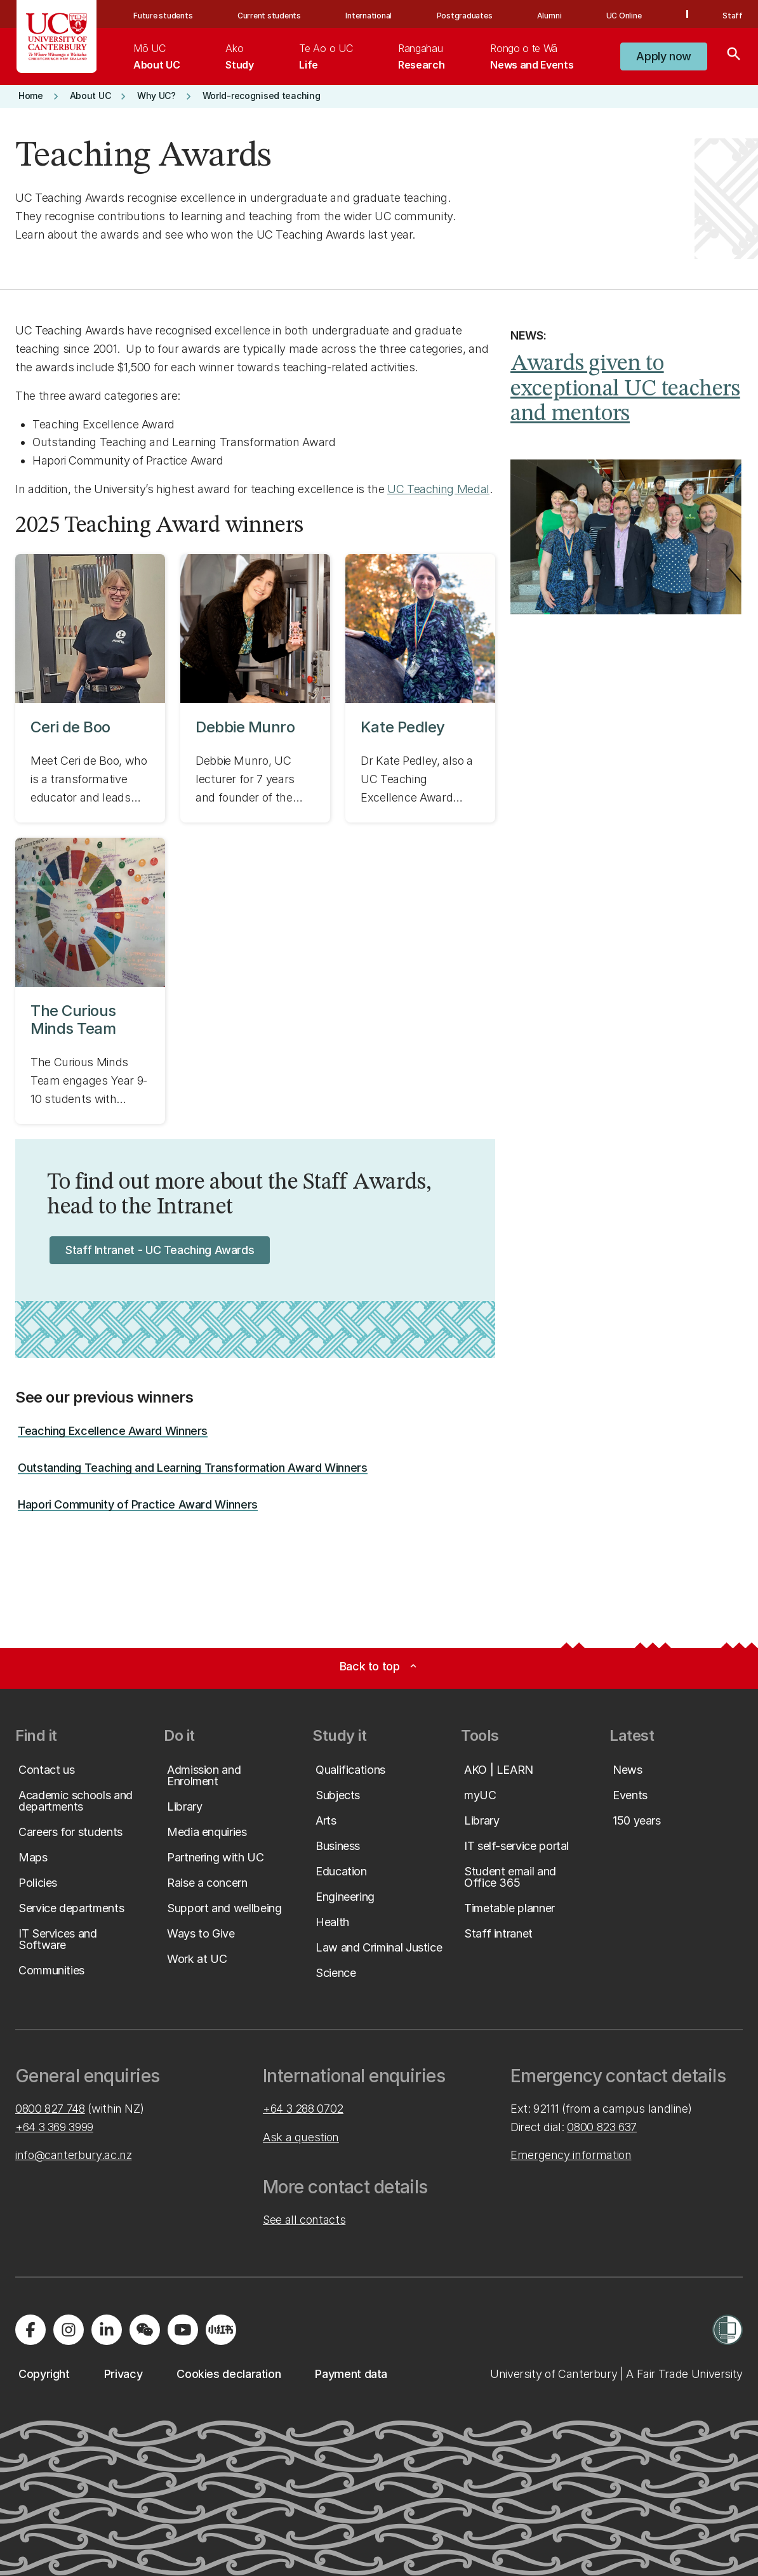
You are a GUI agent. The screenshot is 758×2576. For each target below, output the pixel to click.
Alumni (549, 15)
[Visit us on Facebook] (30, 2330)
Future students (162, 15)
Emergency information (570, 2155)
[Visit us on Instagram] (68, 2330)
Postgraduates (465, 15)
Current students (269, 15)
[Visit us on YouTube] (183, 2330)
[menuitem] (156, 56)
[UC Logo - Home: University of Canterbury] (57, 36)
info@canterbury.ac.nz (73, 2155)
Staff (732, 15)
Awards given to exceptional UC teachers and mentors (625, 389)
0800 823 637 (602, 2127)
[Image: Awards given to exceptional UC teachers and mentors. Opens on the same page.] (626, 536)
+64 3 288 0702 (303, 2108)
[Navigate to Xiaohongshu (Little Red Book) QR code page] (221, 2330)
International (368, 15)
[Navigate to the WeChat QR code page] (145, 2330)
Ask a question (301, 2137)
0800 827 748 (50, 2108)
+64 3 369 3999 (54, 2127)
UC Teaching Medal (438, 489)
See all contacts (304, 2219)
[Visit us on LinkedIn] (106, 2330)
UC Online (624, 15)
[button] (663, 56)
